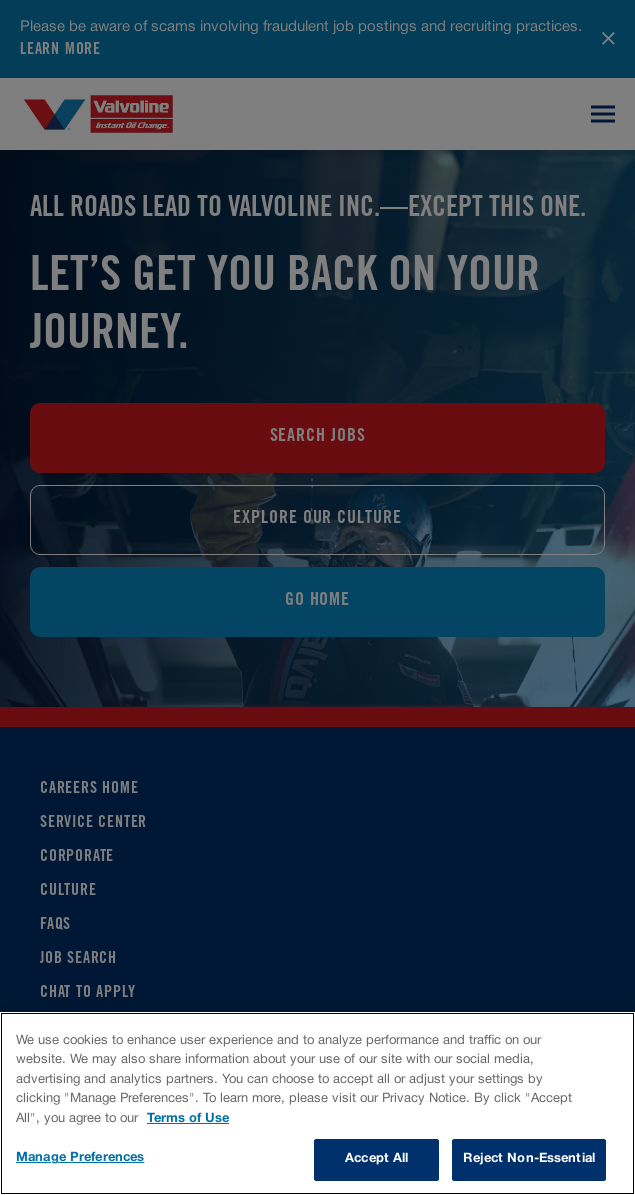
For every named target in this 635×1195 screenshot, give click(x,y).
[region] (317, 1103)
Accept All (376, 1159)
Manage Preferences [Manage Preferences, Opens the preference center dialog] (80, 1158)
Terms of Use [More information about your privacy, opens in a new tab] (188, 1119)
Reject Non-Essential (529, 1159)
